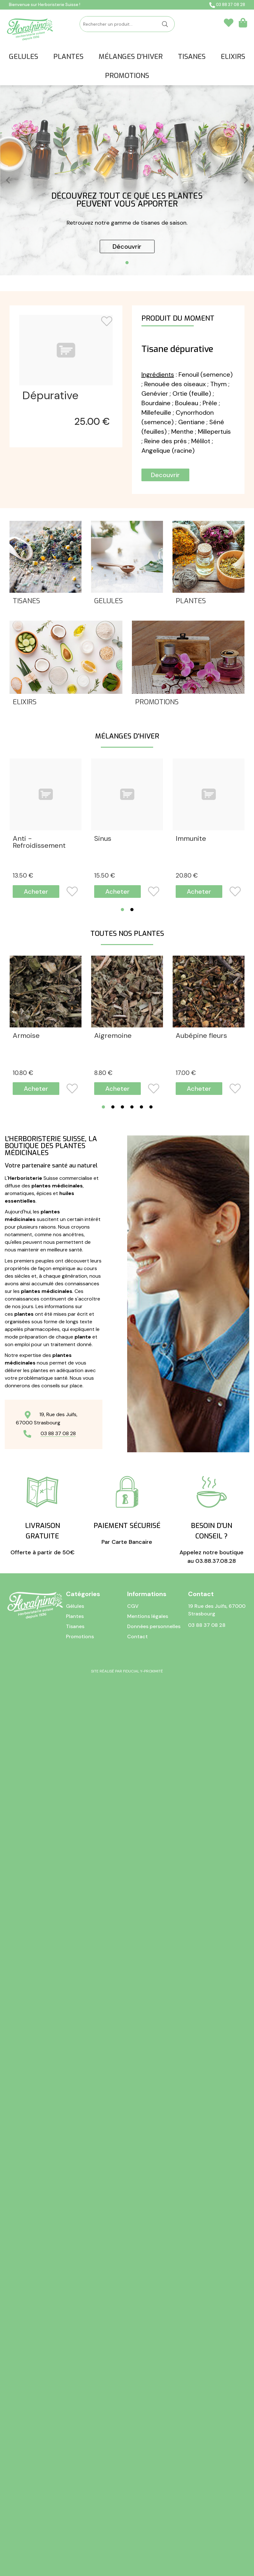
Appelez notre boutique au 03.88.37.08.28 (211, 2409)
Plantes (191, 601)
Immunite (191, 839)
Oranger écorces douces (122, 1786)
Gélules (75, 2494)
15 (104, 875)
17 (23, 1027)
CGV (133, 2494)
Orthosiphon (196, 1783)
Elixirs (24, 702)
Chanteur (28, 990)
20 (187, 875)
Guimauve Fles (36, 1632)
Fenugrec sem (36, 1481)
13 (23, 875)
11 (185, 1668)
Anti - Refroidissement (39, 842)
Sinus (102, 839)
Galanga (189, 1481)
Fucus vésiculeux (121, 1481)
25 (92, 421)
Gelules (108, 601)
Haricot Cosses (119, 1632)
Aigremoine (113, 1178)
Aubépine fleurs (201, 1178)
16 (186, 1366)
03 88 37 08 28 (227, 4)
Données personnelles (153, 2515)
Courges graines (121, 1329)
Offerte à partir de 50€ (42, 2405)
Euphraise (192, 1329)
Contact (137, 2525)
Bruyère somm (36, 1329)
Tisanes (26, 601)
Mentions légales (147, 2505)
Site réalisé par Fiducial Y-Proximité (127, 2559)
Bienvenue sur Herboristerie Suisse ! (44, 4)
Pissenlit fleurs (36, 1934)
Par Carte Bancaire (127, 2399)
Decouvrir (165, 475)
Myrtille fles (194, 1632)
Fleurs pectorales (122, 990)
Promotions (157, 702)
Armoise (26, 1178)
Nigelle (24, 1783)
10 (23, 1214)
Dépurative (50, 396)
